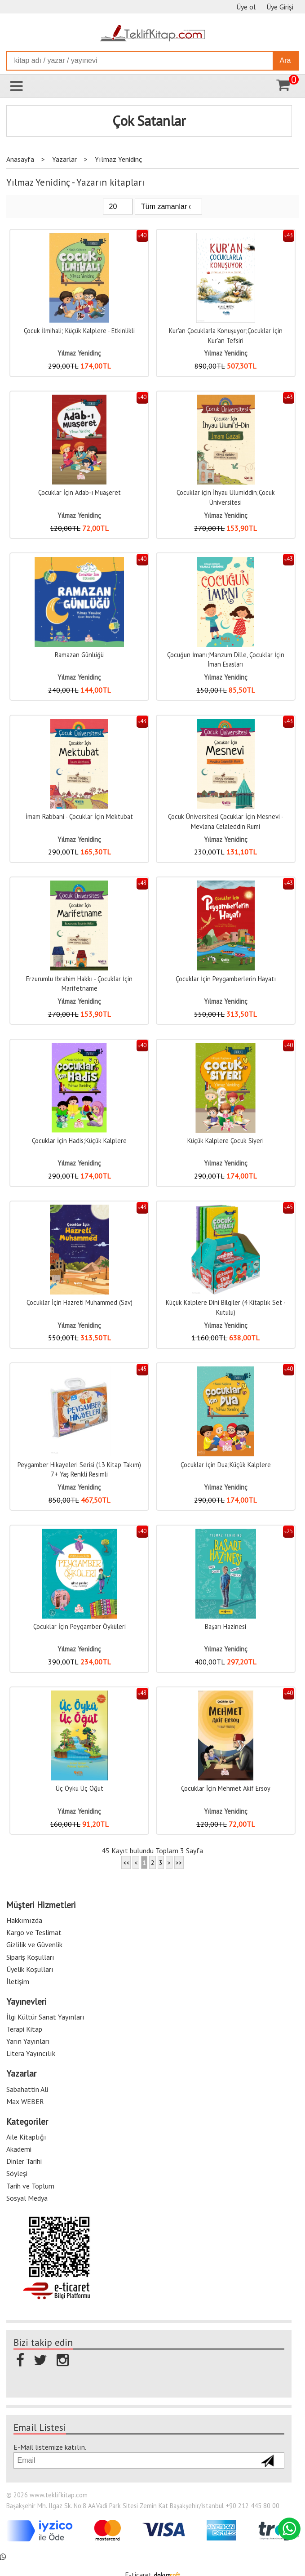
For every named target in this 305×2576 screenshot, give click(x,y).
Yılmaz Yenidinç (79, 353)
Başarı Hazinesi (225, 1626)
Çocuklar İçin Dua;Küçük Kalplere (226, 1464)
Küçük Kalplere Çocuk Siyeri (225, 1140)
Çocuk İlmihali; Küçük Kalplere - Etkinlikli (79, 330)
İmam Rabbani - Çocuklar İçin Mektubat (79, 816)
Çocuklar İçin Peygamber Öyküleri (79, 1626)
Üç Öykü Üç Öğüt (79, 1788)
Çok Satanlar (149, 121)
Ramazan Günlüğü (79, 654)
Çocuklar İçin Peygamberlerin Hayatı (226, 978)
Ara (285, 60)
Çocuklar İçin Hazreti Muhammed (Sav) (80, 1302)
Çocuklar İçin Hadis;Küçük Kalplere (79, 1140)
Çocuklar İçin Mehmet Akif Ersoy (225, 1788)
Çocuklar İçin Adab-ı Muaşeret (79, 492)
